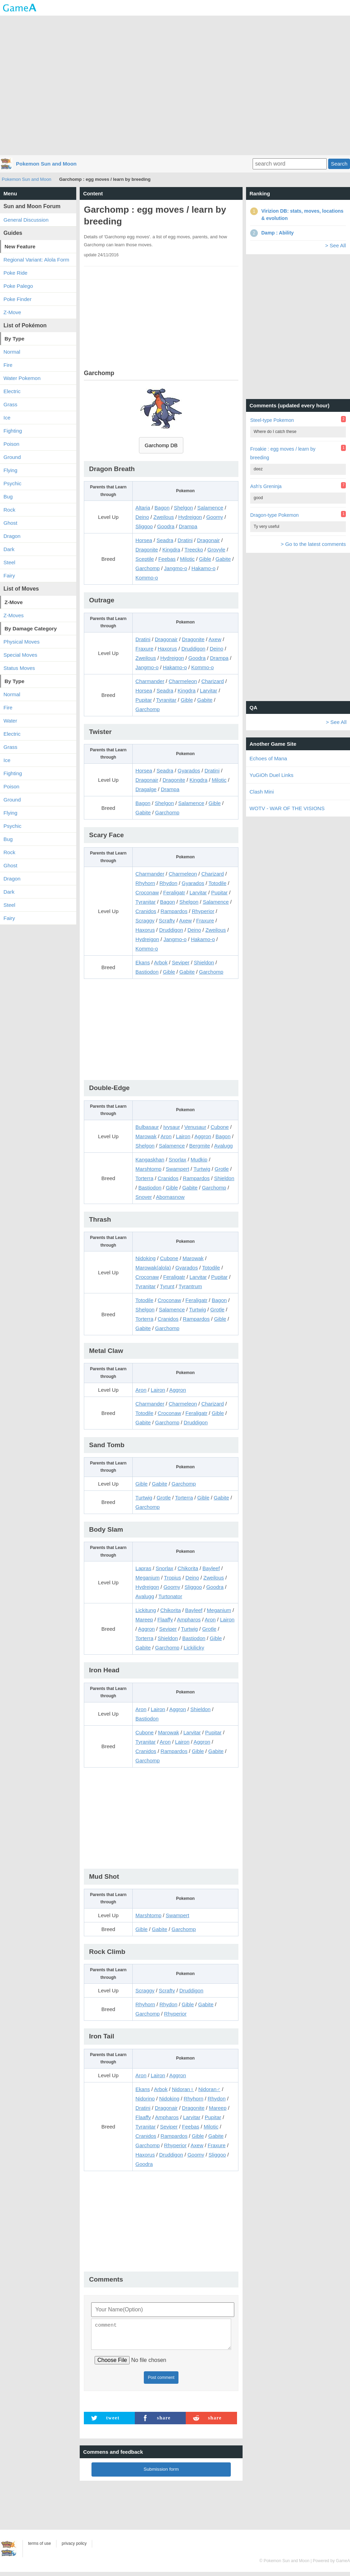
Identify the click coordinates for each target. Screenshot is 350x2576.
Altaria (142, 508)
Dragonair (208, 540)
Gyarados (189, 770)
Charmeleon (183, 681)
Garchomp (147, 568)
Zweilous (164, 517)
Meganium (147, 1578)
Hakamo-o (204, 568)
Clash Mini (262, 792)
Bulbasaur (147, 1127)
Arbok (160, 962)
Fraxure (144, 649)
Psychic (12, 483)
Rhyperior (203, 911)
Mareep (144, 1619)
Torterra (144, 1178)
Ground (12, 457)
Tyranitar (166, 700)
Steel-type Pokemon (272, 420)
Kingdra (171, 549)
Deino (142, 517)
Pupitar (143, 700)
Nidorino (145, 2098)
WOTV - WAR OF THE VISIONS (287, 808)
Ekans (142, 962)
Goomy (214, 517)
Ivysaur (171, 1127)
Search (339, 164)
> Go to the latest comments (313, 544)
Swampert (177, 1169)
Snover (143, 1197)
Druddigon (193, 649)
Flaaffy (165, 1619)
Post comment (161, 2381)
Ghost (10, 523)
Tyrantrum (190, 1286)
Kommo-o (146, 578)
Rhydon (168, 883)
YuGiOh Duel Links (272, 775)
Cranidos (145, 911)
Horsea (143, 540)
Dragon (11, 536)
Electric (11, 734)
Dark (9, 549)
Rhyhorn (145, 883)
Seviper (181, 962)
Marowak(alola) (153, 1268)
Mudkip (199, 1159)
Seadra (165, 540)
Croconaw (147, 892)
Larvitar (208, 690)
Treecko (193, 549)
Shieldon (204, 962)
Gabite (223, 559)
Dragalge (146, 789)
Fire (7, 707)
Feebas (167, 559)
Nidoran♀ (183, 2089)
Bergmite (199, 1146)
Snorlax (177, 1159)
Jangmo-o (175, 568)
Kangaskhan (149, 1159)
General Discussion (26, 220)
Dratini (185, 540)
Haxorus (167, 649)
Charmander (149, 681)
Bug (8, 496)
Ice (6, 418)
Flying (10, 470)
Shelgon (183, 508)
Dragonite (146, 549)
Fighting (12, 431)
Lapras (143, 1568)
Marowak (146, 1136)
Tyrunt (167, 1286)
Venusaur (195, 1127)
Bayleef (211, 1568)
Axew (215, 639)
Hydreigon (190, 517)
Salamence (210, 508)
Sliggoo (144, 526)
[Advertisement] (175, 84)
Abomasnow (170, 1197)
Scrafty (167, 920)
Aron (166, 1136)
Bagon (162, 508)
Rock (9, 510)
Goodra (165, 526)
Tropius (172, 1578)
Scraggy (145, 920)
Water (10, 721)
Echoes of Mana (268, 758)
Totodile (218, 883)
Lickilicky (194, 1647)
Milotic (187, 559)
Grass (10, 404)
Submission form (161, 2473)
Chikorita (188, 1568)
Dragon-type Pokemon (274, 515)
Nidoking (145, 1258)
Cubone (220, 1127)
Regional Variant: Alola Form (36, 260)
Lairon (183, 1136)
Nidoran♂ (209, 2089)
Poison (11, 444)
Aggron (202, 1136)
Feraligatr (174, 892)
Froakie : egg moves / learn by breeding (282, 453)
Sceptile (144, 559)
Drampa (188, 526)
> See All (335, 245)
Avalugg (223, 1146)
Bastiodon (147, 972)
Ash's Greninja (266, 486)
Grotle (222, 1169)
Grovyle (216, 549)
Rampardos (173, 911)
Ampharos (189, 1619)
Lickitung (145, 1610)
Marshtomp (148, 1169)
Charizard (212, 681)
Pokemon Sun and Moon (46, 164)
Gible (205, 559)
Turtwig (201, 1169)
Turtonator (170, 1596)
